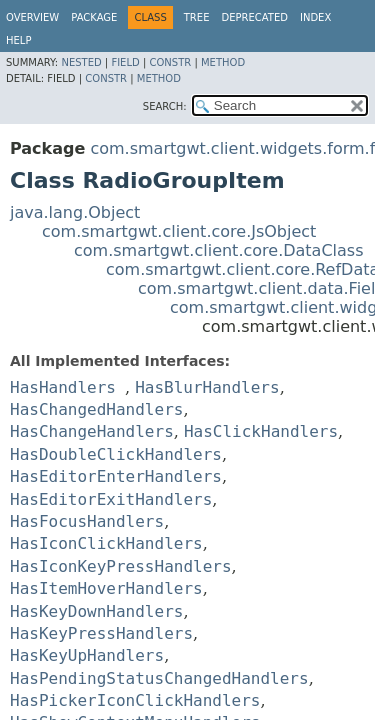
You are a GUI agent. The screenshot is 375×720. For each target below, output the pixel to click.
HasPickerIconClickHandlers (135, 700)
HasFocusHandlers (87, 521)
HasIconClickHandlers (106, 543)
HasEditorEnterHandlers (116, 476)
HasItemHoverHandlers (106, 588)
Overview (32, 17)
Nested (81, 62)
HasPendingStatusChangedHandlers (159, 678)
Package (94, 17)
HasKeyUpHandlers (87, 655)
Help (18, 40)
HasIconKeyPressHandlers (121, 566)
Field (125, 62)
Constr (170, 62)
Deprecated (254, 17)
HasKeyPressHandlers (101, 633)
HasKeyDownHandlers (96, 611)
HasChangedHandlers (96, 409)
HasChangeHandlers (92, 431)
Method (223, 62)
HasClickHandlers (261, 431)
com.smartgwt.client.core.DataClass (219, 250)
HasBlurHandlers (207, 387)
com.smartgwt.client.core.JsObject (179, 231)
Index (315, 17)
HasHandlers (63, 387)
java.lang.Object (75, 212)
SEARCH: (165, 106)
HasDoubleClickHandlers (116, 454)
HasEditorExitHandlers (111, 499)
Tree (197, 17)
